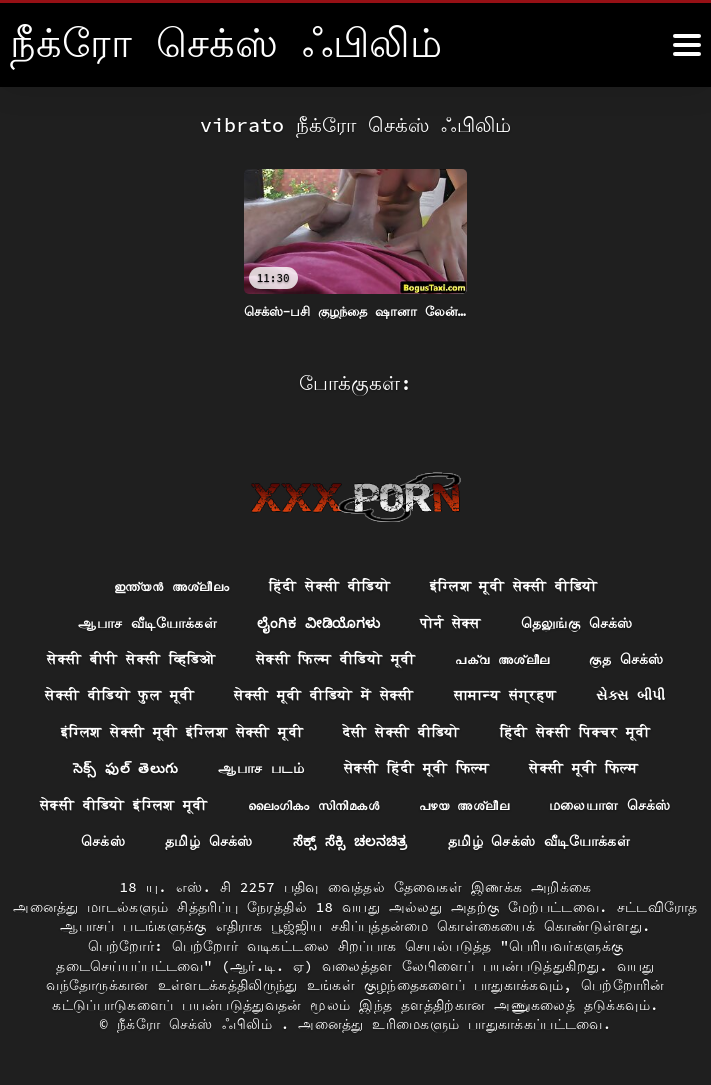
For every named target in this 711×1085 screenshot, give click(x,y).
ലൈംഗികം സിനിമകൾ (314, 805)
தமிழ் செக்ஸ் (207, 841)
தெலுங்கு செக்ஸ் (578, 621)
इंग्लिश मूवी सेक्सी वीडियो (514, 584)
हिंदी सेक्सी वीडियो (329, 584)
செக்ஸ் (101, 841)
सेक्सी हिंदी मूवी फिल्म (417, 768)
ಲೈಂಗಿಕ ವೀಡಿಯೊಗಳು (318, 621)
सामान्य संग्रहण (505, 694)
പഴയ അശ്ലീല (464, 805)
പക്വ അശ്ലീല (503, 657)
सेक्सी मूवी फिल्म (584, 768)
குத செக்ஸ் (627, 657)
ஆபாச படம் (261, 768)
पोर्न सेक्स (452, 621)
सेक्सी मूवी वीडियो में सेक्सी (324, 694)
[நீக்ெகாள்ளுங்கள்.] (687, 45)
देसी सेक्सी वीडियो (401, 731)
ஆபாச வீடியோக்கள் (145, 621)
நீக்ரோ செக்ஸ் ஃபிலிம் (199, 1024)
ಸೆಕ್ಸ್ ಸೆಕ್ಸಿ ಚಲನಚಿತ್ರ (350, 841)
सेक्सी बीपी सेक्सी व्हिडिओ (131, 657)
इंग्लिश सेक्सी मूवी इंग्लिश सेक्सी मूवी (181, 731)
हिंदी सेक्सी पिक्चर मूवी (575, 731)
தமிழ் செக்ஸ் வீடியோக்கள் (540, 841)
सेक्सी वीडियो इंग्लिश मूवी (123, 805)
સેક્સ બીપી (632, 694)
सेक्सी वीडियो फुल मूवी (119, 694)
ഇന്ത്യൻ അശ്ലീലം (171, 584)
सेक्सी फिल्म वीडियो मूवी (336, 657)
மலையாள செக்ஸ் (610, 805)
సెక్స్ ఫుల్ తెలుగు (125, 768)
